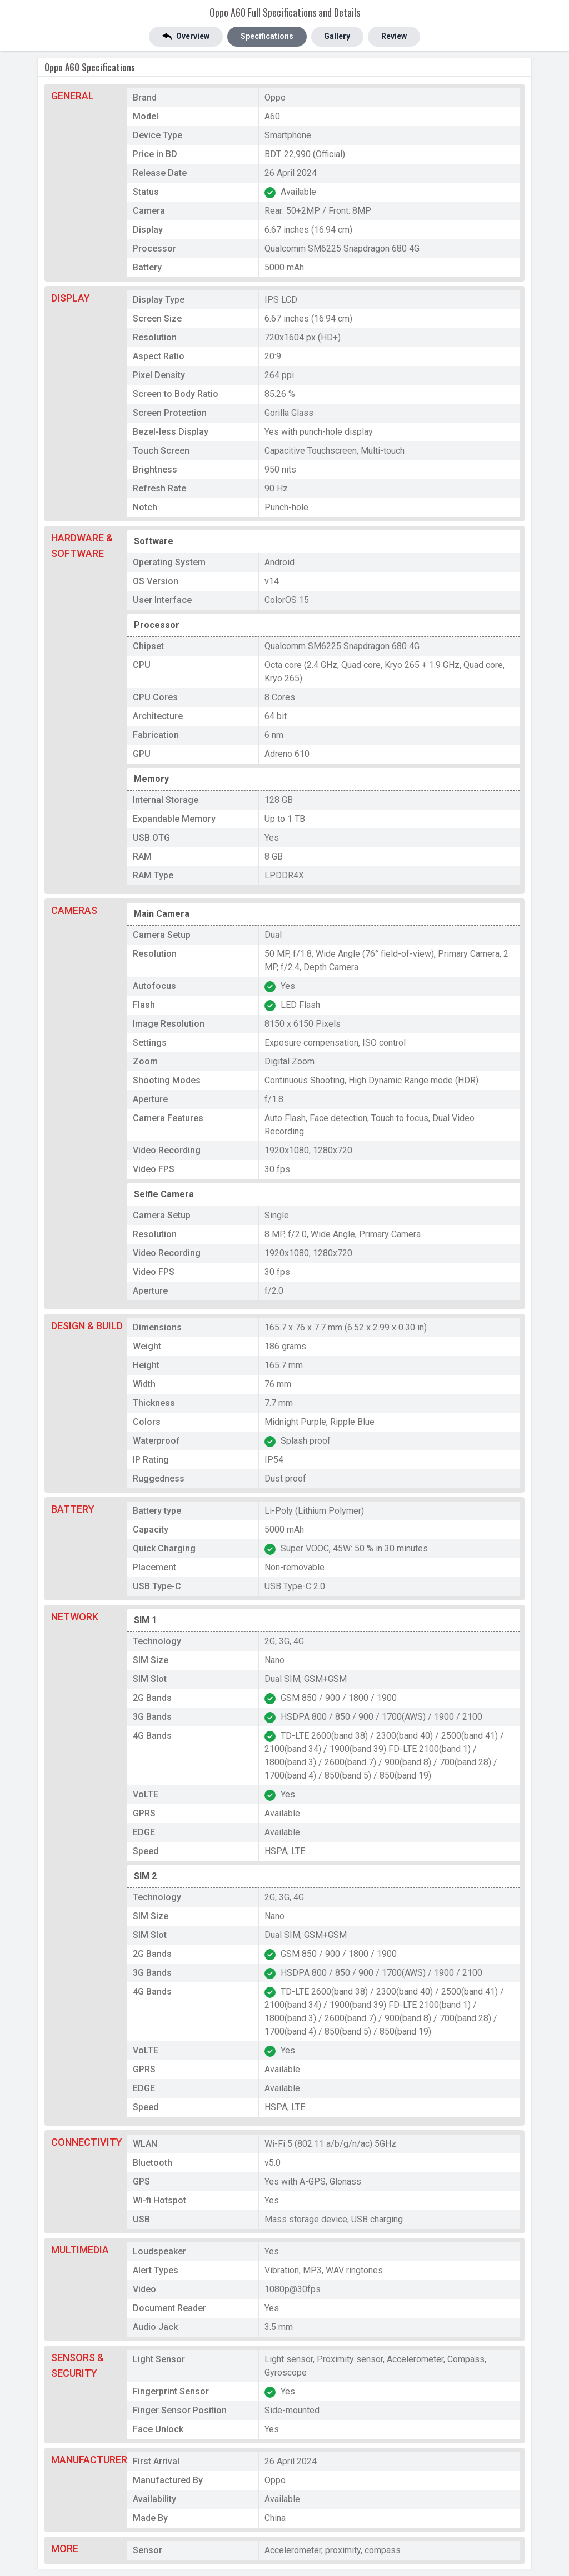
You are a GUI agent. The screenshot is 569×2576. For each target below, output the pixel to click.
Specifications (267, 36)
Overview (185, 37)
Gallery (338, 36)
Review (394, 36)
